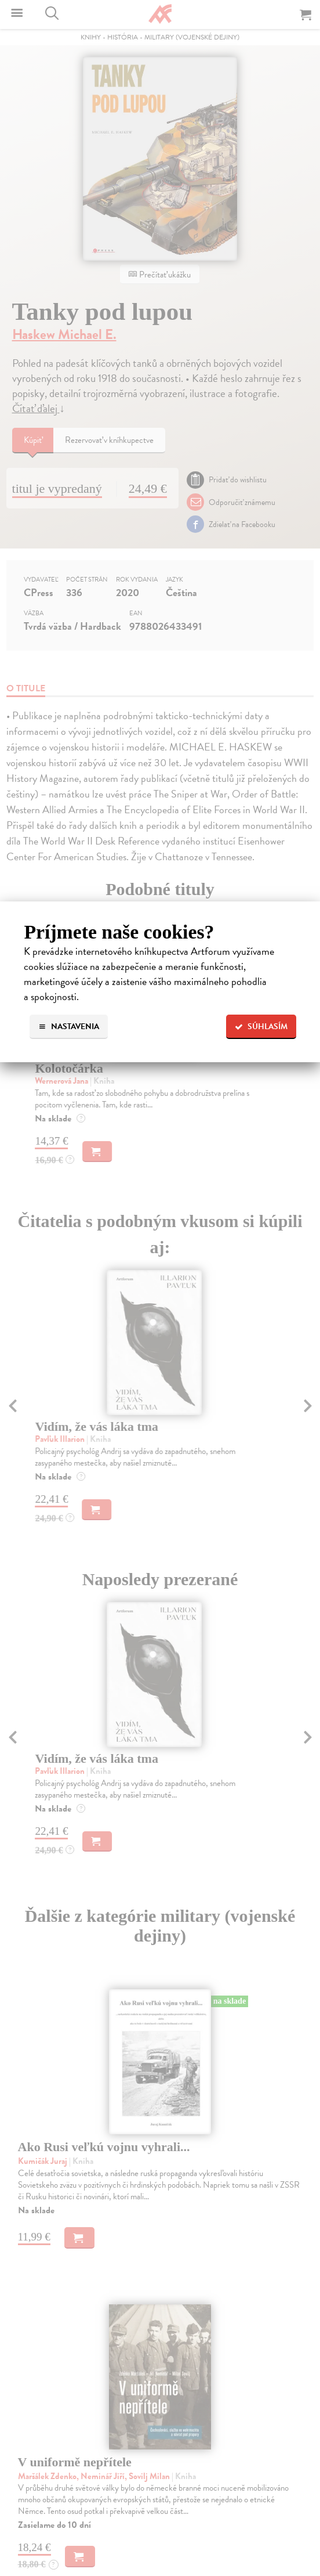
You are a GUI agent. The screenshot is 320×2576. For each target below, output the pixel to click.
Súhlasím (261, 1026)
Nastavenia (68, 1026)
